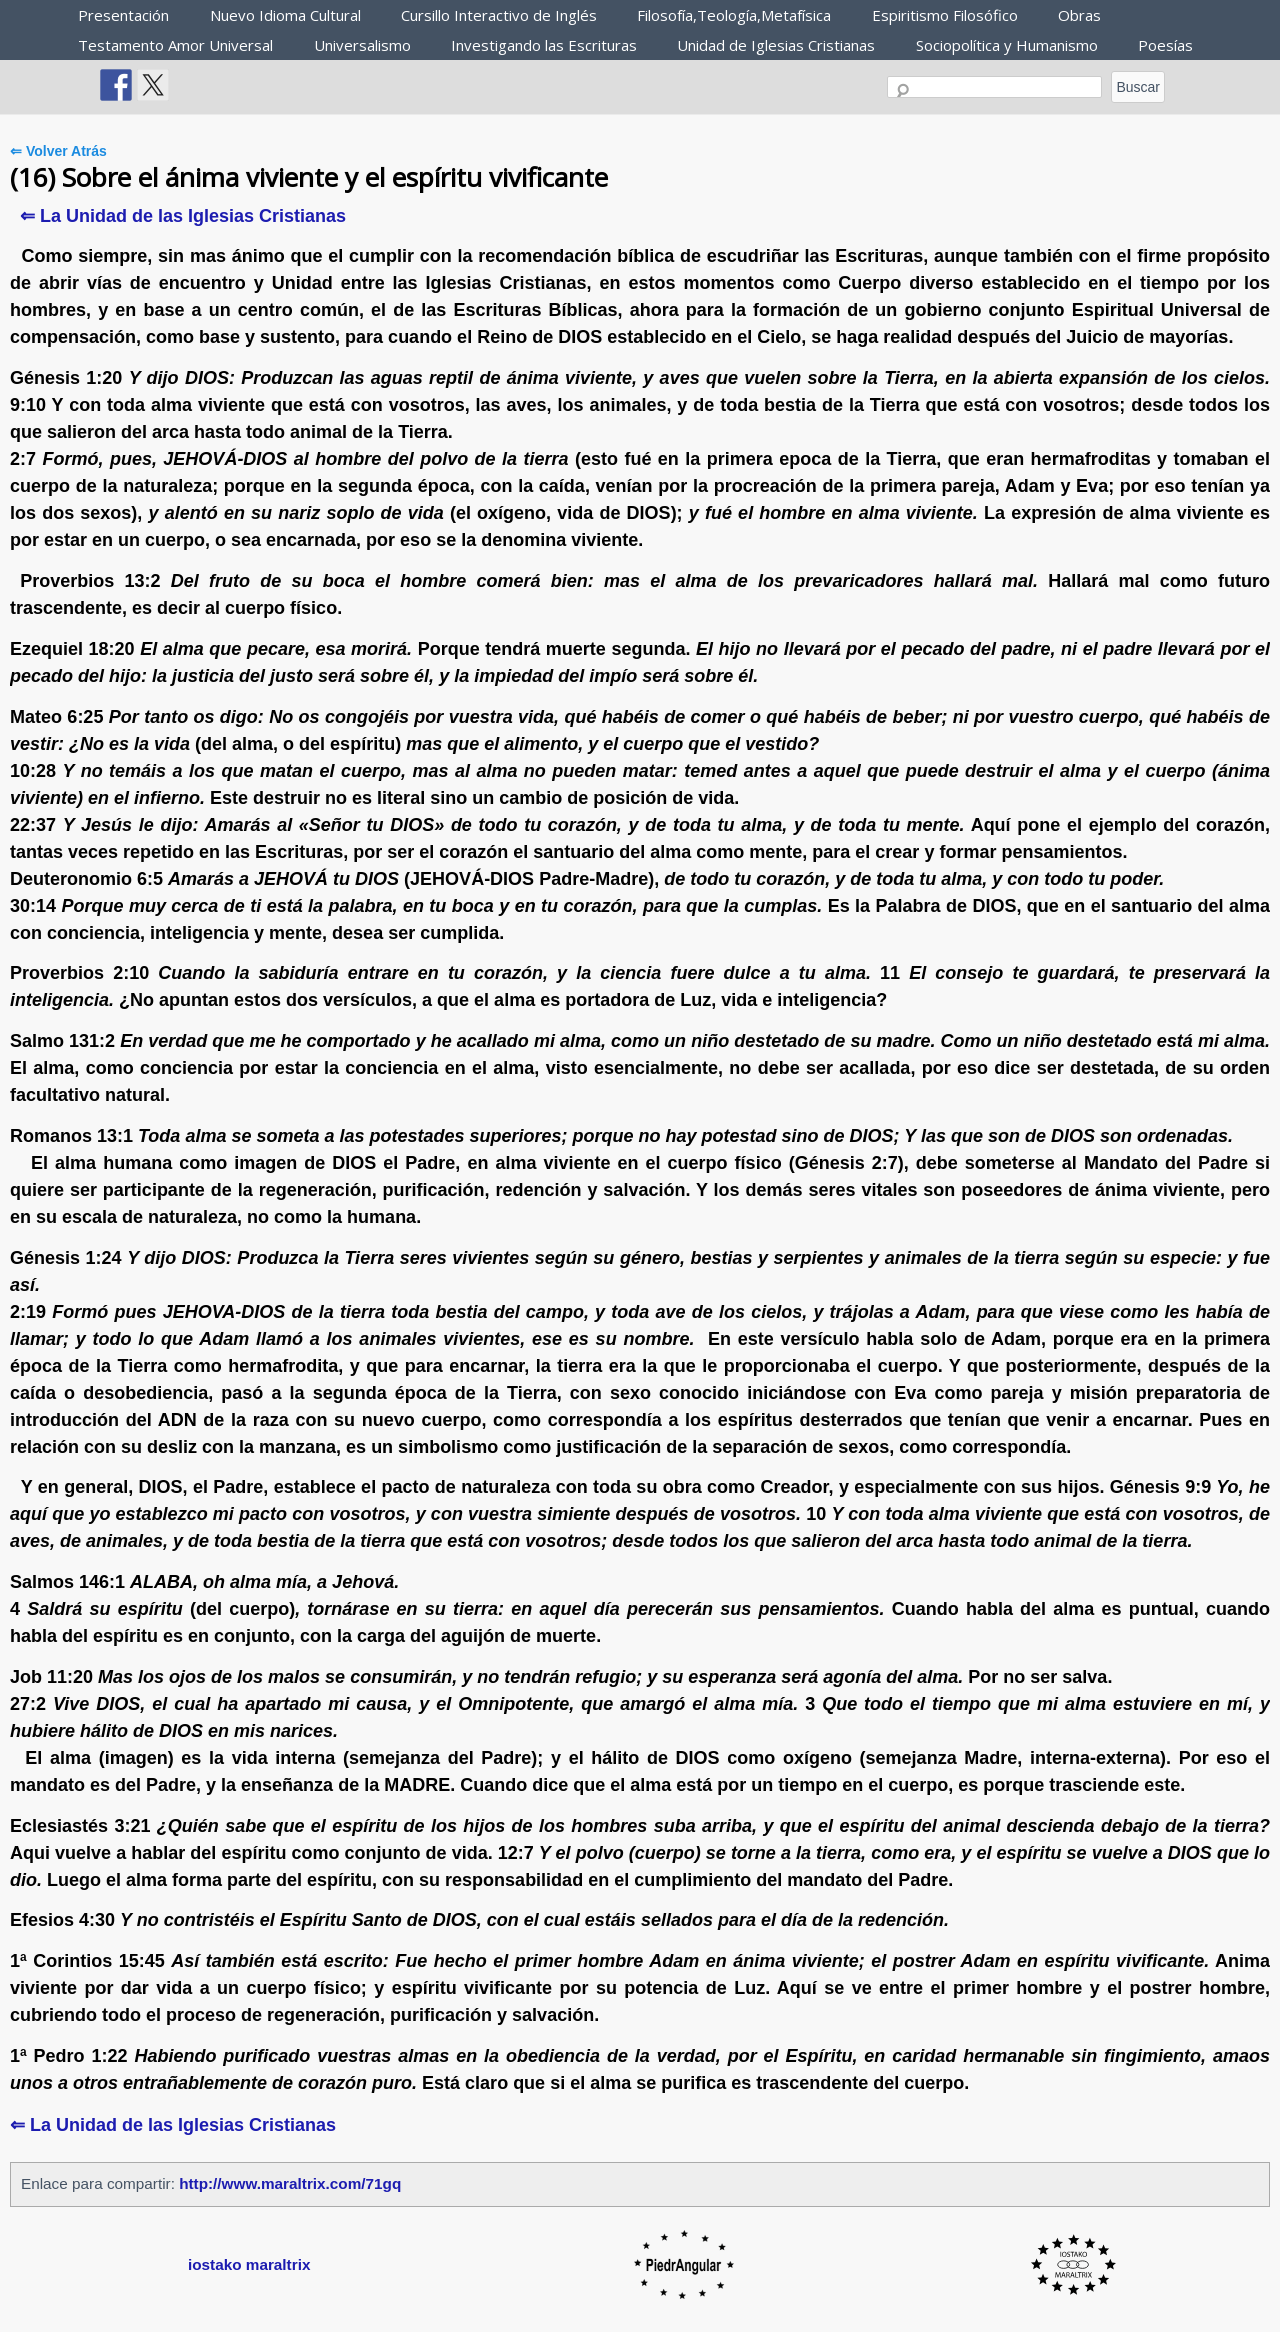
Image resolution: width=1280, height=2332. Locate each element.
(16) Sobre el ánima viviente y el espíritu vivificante (309, 177)
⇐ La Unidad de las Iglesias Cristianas (183, 216)
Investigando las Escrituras (544, 45)
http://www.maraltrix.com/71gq (290, 2183)
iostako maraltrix (249, 2264)
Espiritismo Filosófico (945, 15)
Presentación (123, 15)
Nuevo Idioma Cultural (285, 15)
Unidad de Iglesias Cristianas (776, 45)
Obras (1079, 15)
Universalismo (362, 45)
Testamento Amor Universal (175, 45)
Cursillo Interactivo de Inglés (499, 15)
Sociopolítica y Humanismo (1007, 45)
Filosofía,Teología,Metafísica (734, 15)
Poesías (1165, 45)
